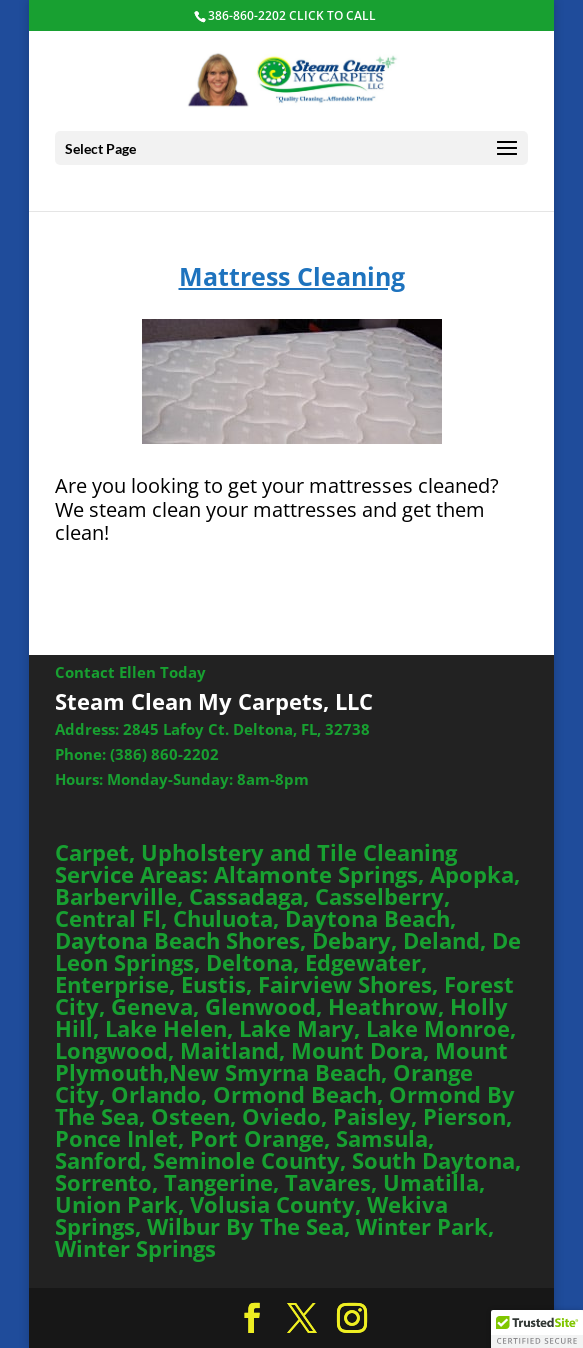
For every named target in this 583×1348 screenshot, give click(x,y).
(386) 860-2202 (164, 754)
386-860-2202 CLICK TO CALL (292, 15)
